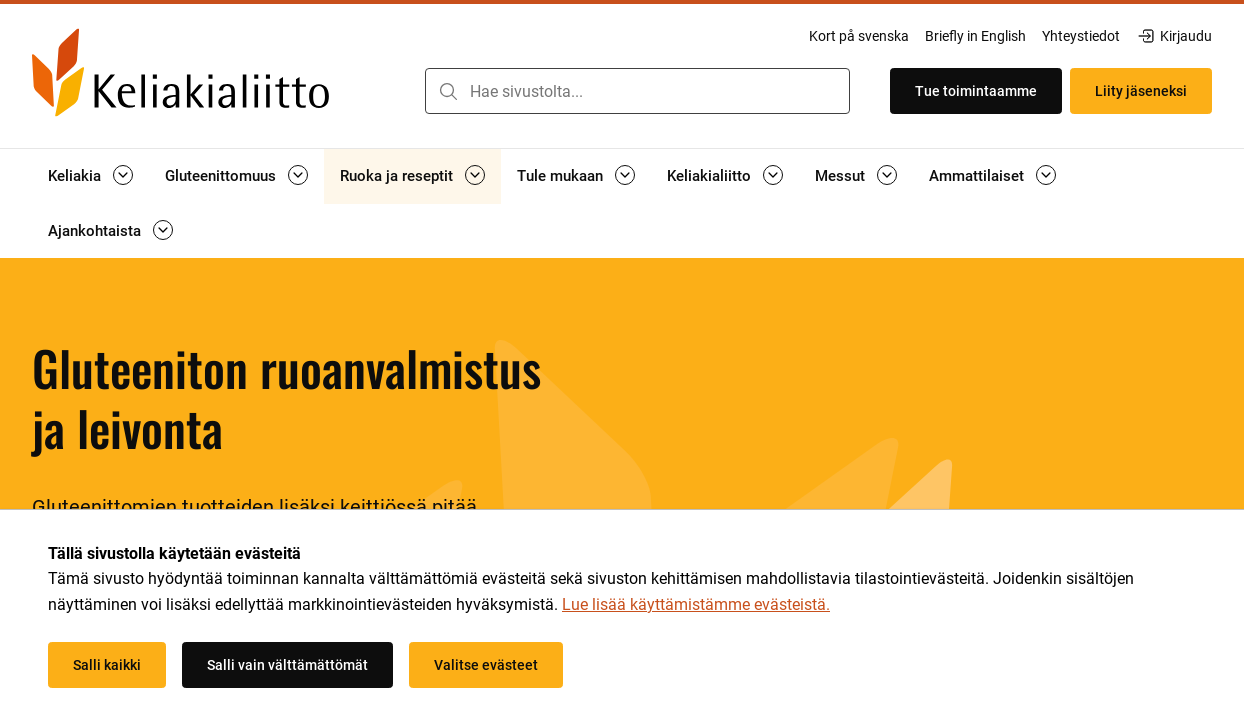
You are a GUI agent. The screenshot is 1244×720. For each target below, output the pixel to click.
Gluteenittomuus (220, 176)
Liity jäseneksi (1141, 91)
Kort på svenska (859, 36)
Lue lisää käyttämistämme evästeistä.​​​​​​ (696, 604)
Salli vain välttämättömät (287, 665)
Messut (840, 176)
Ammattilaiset (976, 176)
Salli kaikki (107, 665)
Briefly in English (975, 36)
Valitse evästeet (486, 665)
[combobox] (637, 91)
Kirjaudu (1174, 36)
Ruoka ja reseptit (396, 176)
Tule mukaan (560, 176)
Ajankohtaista (94, 231)
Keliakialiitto (709, 176)
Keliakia (74, 176)
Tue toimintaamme (976, 91)
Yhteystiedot (1081, 36)
